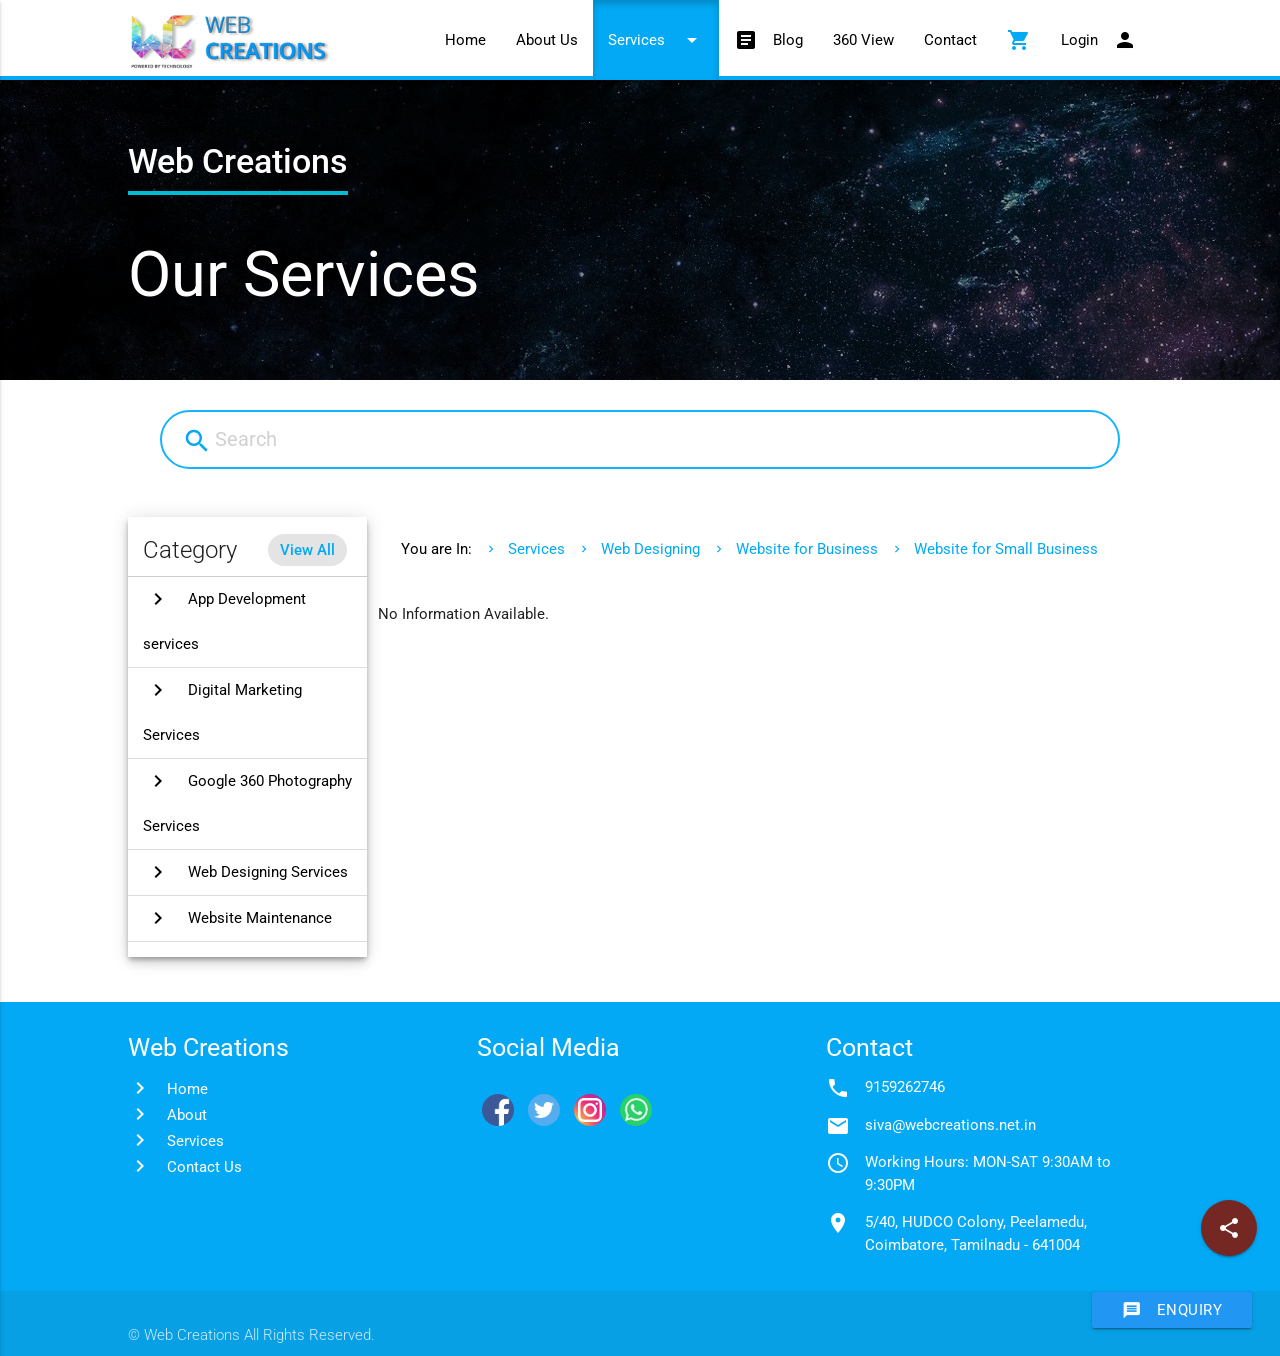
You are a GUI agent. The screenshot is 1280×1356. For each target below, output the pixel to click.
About (187, 1115)
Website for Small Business (1006, 549)
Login (1099, 40)
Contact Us (204, 1167)
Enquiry (1172, 1310)
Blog (768, 40)
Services (656, 40)
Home (465, 40)
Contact (950, 40)
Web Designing (650, 549)
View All (307, 550)
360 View (863, 40)
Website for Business (807, 549)
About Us (547, 40)
